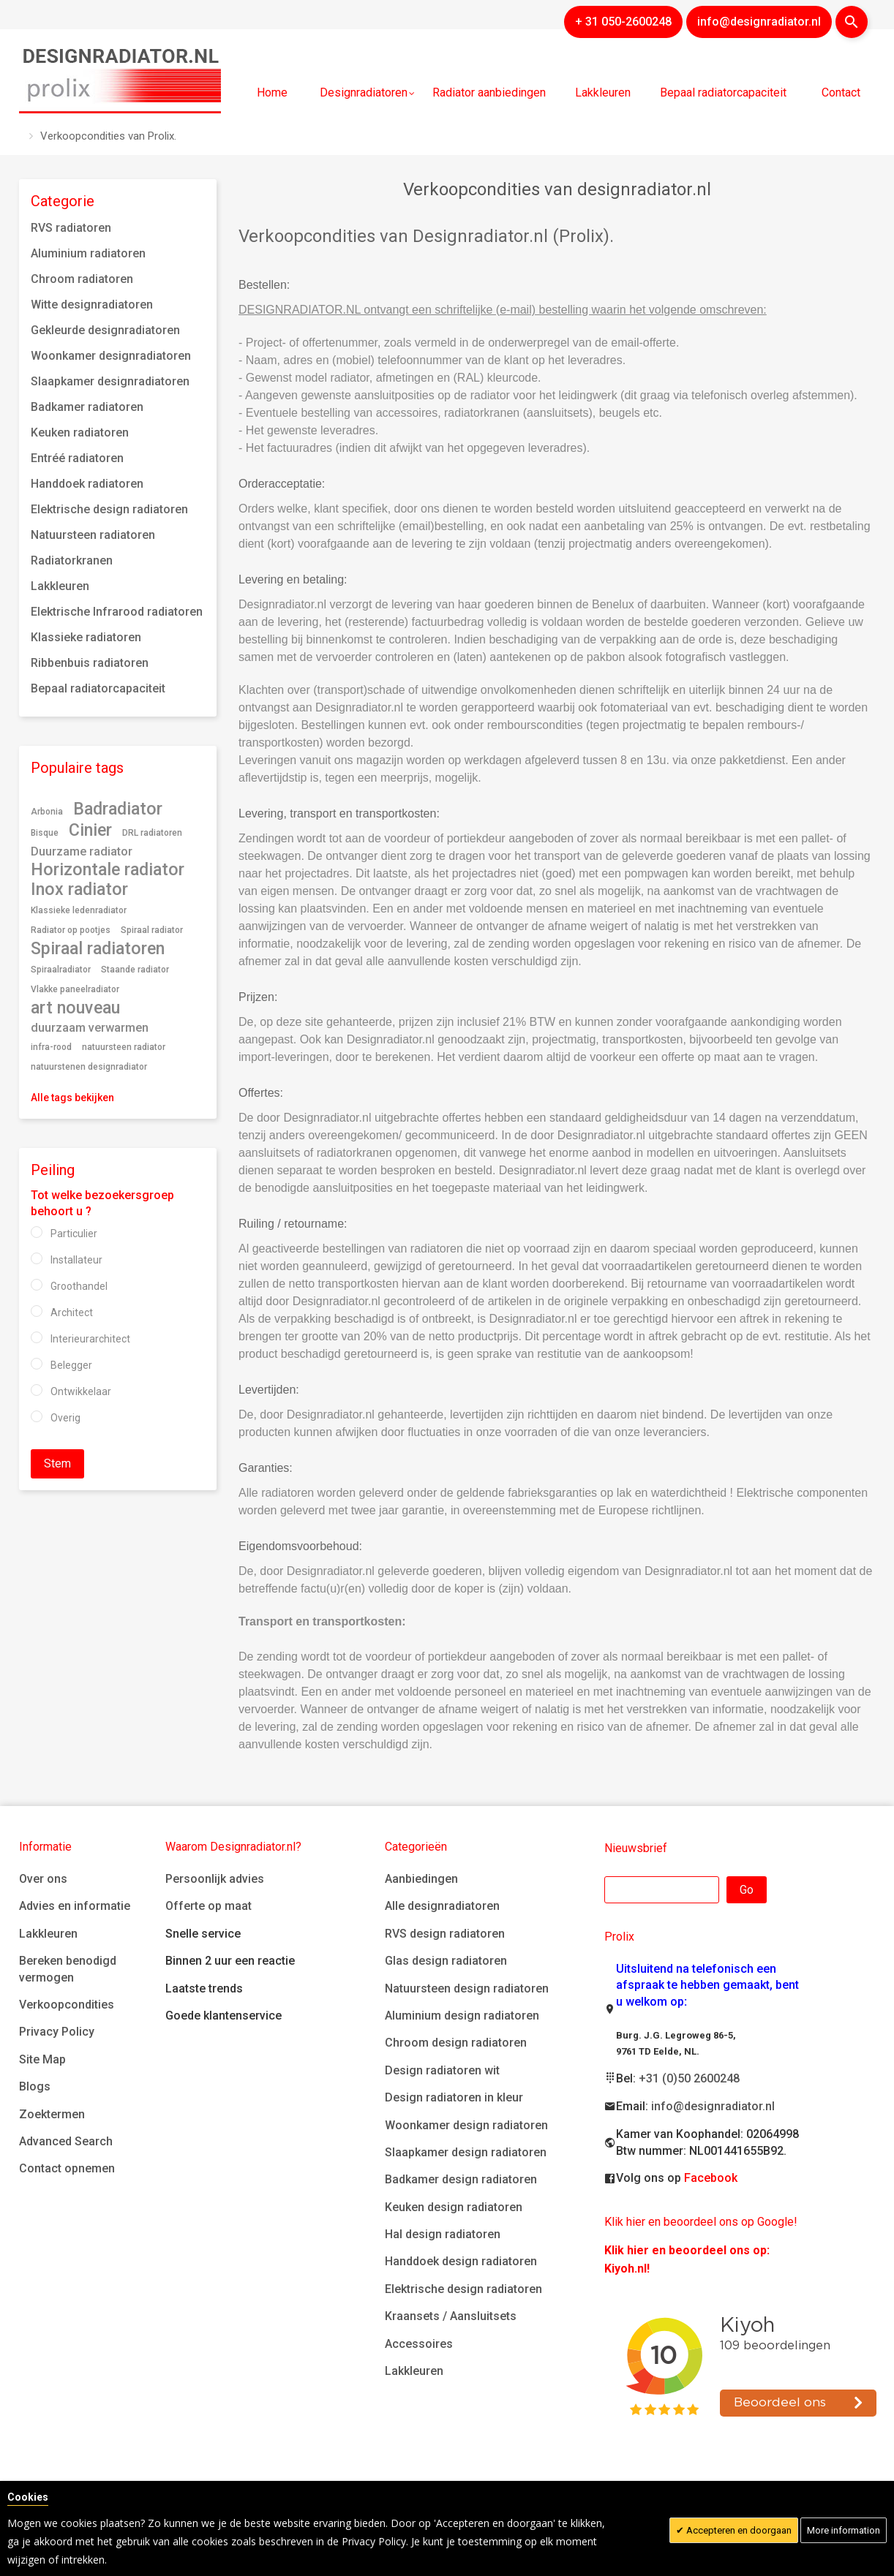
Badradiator (117, 808)
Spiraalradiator (61, 969)
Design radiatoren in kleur (454, 2097)
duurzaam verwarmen (90, 1028)
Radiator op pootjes (70, 930)
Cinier (90, 830)
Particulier (73, 1233)
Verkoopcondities (66, 2005)
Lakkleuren (48, 1934)
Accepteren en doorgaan (738, 2530)
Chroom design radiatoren (456, 2043)
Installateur (76, 1260)
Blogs (34, 2086)
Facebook (710, 2178)
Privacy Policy (56, 2032)
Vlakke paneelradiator (75, 989)
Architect (71, 1312)
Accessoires (419, 2344)
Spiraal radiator (152, 930)
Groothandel (79, 1286)
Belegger (71, 1365)
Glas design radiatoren (446, 1961)
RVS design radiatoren (445, 1934)
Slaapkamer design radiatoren (465, 2152)
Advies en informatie (74, 1906)
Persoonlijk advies (214, 1879)
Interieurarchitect (90, 1339)
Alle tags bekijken (72, 1097)
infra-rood (51, 1047)
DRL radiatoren (152, 833)
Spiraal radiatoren (98, 948)
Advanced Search (66, 2141)
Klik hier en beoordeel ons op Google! (700, 2222)
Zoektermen (52, 2114)
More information (843, 2530)
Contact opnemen (67, 2168)
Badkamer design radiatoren (461, 2179)
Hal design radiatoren (442, 2234)
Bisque (45, 833)
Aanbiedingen (421, 1879)
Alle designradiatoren (442, 1906)
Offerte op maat (208, 1906)
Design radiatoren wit (442, 2070)
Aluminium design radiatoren (462, 2015)
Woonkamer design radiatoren (466, 2125)
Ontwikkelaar (80, 1391)
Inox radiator (79, 889)
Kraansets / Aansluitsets (451, 2316)
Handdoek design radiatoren (461, 2261)
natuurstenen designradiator (89, 1067)
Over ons (43, 1879)
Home (272, 92)
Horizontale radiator (107, 869)
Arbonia (47, 812)
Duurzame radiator (81, 851)
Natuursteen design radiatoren (467, 1988)
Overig (65, 1418)
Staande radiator (135, 969)
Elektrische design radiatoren (463, 2289)
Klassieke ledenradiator (79, 910)
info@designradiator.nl (713, 2106)
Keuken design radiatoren (453, 2207)
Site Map (42, 2059)
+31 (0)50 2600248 (689, 2078)
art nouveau (75, 1007)
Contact (841, 92)
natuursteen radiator (123, 1047)
